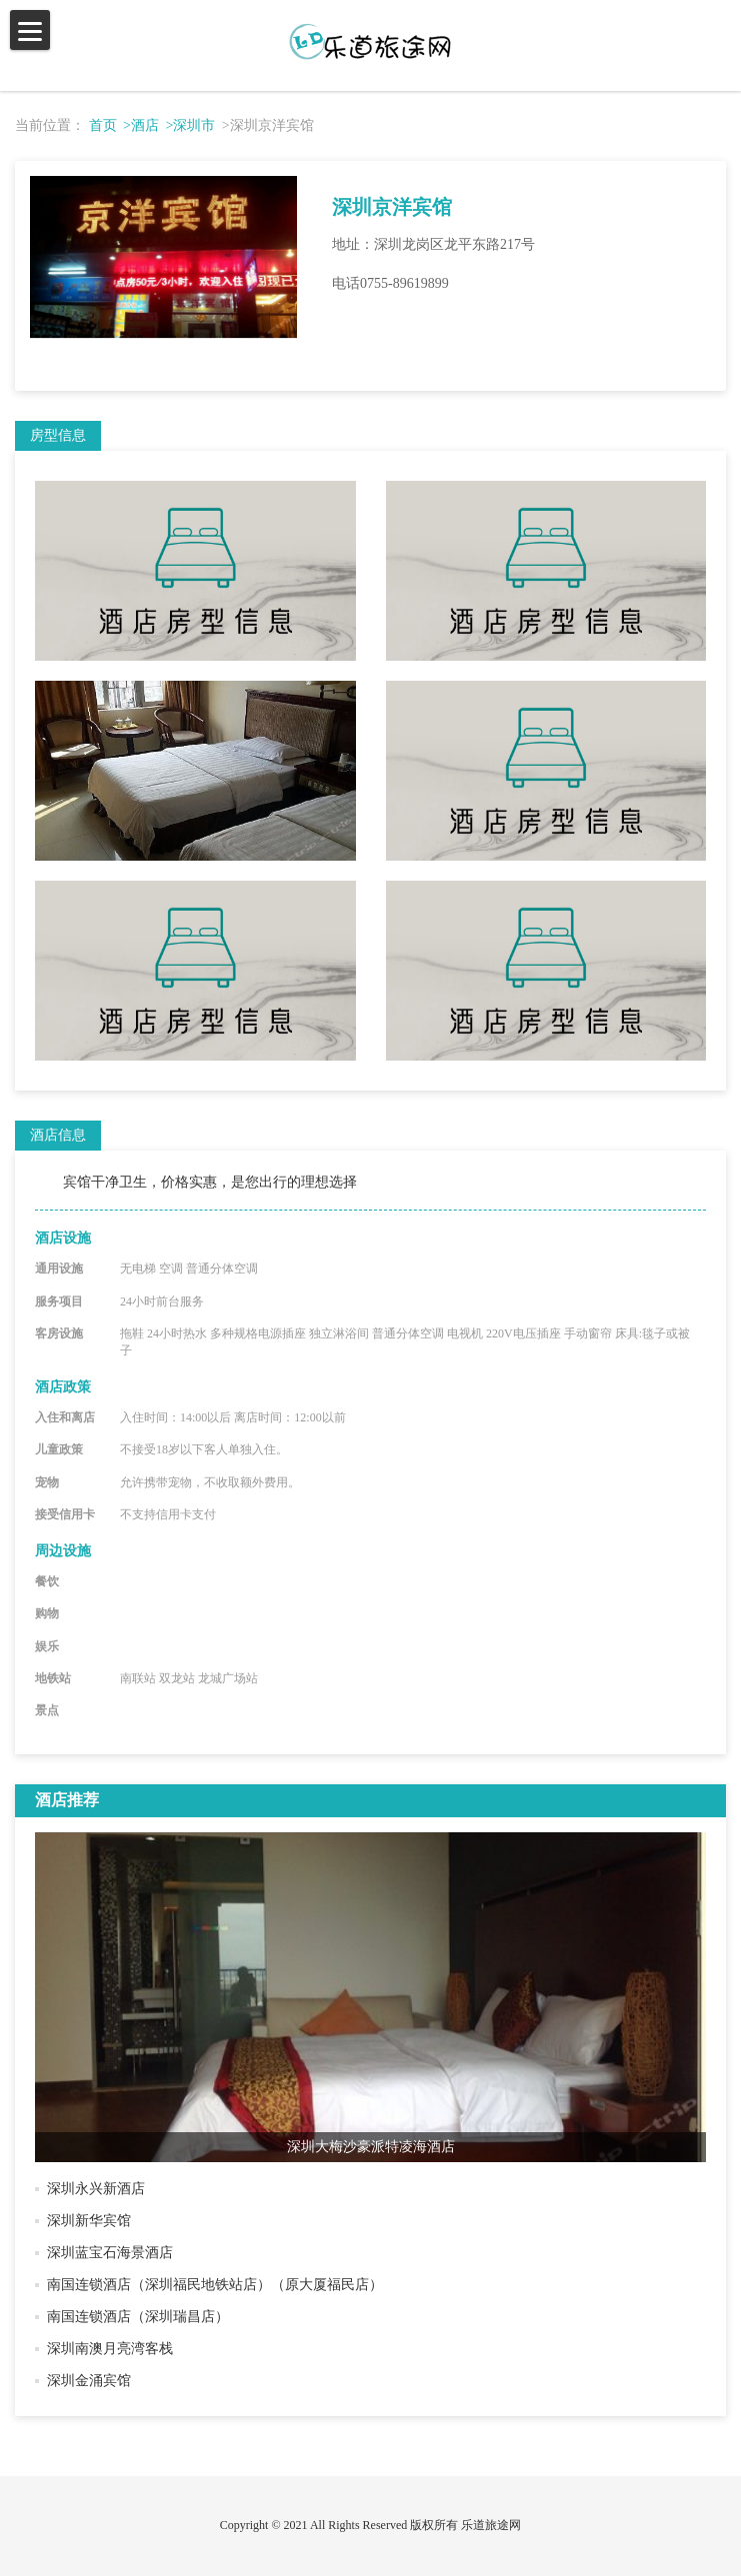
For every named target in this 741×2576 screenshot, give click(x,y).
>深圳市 (190, 125)
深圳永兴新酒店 (96, 2188)
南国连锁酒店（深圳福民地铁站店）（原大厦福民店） (215, 2284)
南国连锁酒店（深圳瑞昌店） (138, 2316)
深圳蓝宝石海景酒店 (110, 2252)
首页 (103, 125)
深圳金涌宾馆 (89, 2380)
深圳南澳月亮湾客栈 (110, 2348)
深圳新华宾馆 (89, 2220)
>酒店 (141, 125)
